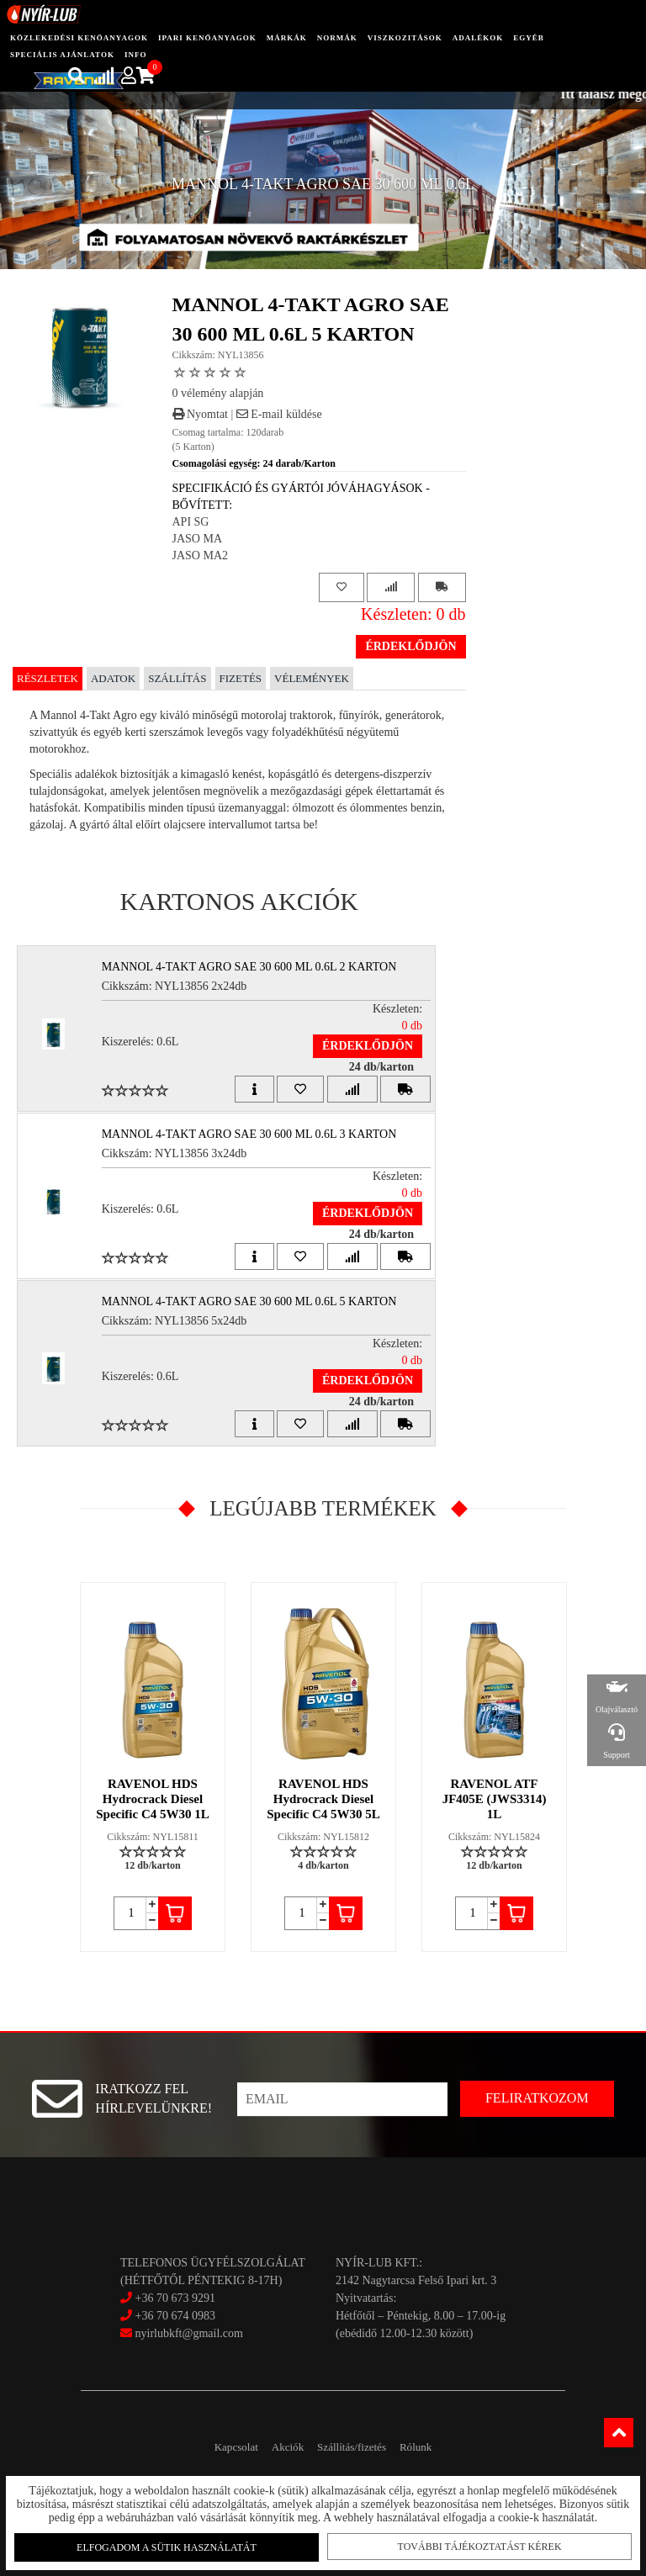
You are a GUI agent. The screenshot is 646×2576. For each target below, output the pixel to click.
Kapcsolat (212, 2447)
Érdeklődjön (410, 646)
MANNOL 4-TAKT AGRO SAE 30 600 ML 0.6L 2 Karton (257, 966)
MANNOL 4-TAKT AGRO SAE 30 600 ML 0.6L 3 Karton (257, 1134)
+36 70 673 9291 (175, 2298)
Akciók (279, 2447)
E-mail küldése (279, 414)
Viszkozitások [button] (405, 38)
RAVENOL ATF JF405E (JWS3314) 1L (494, 1799)
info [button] (135, 54)
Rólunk (439, 2447)
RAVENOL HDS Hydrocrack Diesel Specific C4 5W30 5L (323, 1799)
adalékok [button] (478, 38)
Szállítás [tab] (177, 678)
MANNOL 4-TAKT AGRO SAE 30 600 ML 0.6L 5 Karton (257, 1301)
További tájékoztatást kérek (476, 2543)
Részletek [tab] (47, 678)
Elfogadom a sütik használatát (169, 2544)
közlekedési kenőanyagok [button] (79, 38)
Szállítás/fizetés (360, 2447)
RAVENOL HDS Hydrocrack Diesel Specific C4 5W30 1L (152, 1799)
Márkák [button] (287, 38)
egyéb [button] (528, 38)
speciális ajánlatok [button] (62, 54)
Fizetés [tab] (241, 678)
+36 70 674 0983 (175, 2315)
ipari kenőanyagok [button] (207, 38)
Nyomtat (200, 414)
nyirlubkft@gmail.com (181, 2333)
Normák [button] (337, 38)
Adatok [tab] (113, 678)
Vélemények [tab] (311, 678)
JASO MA (197, 538)
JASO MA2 (200, 555)
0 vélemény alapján (218, 393)
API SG (190, 522)
